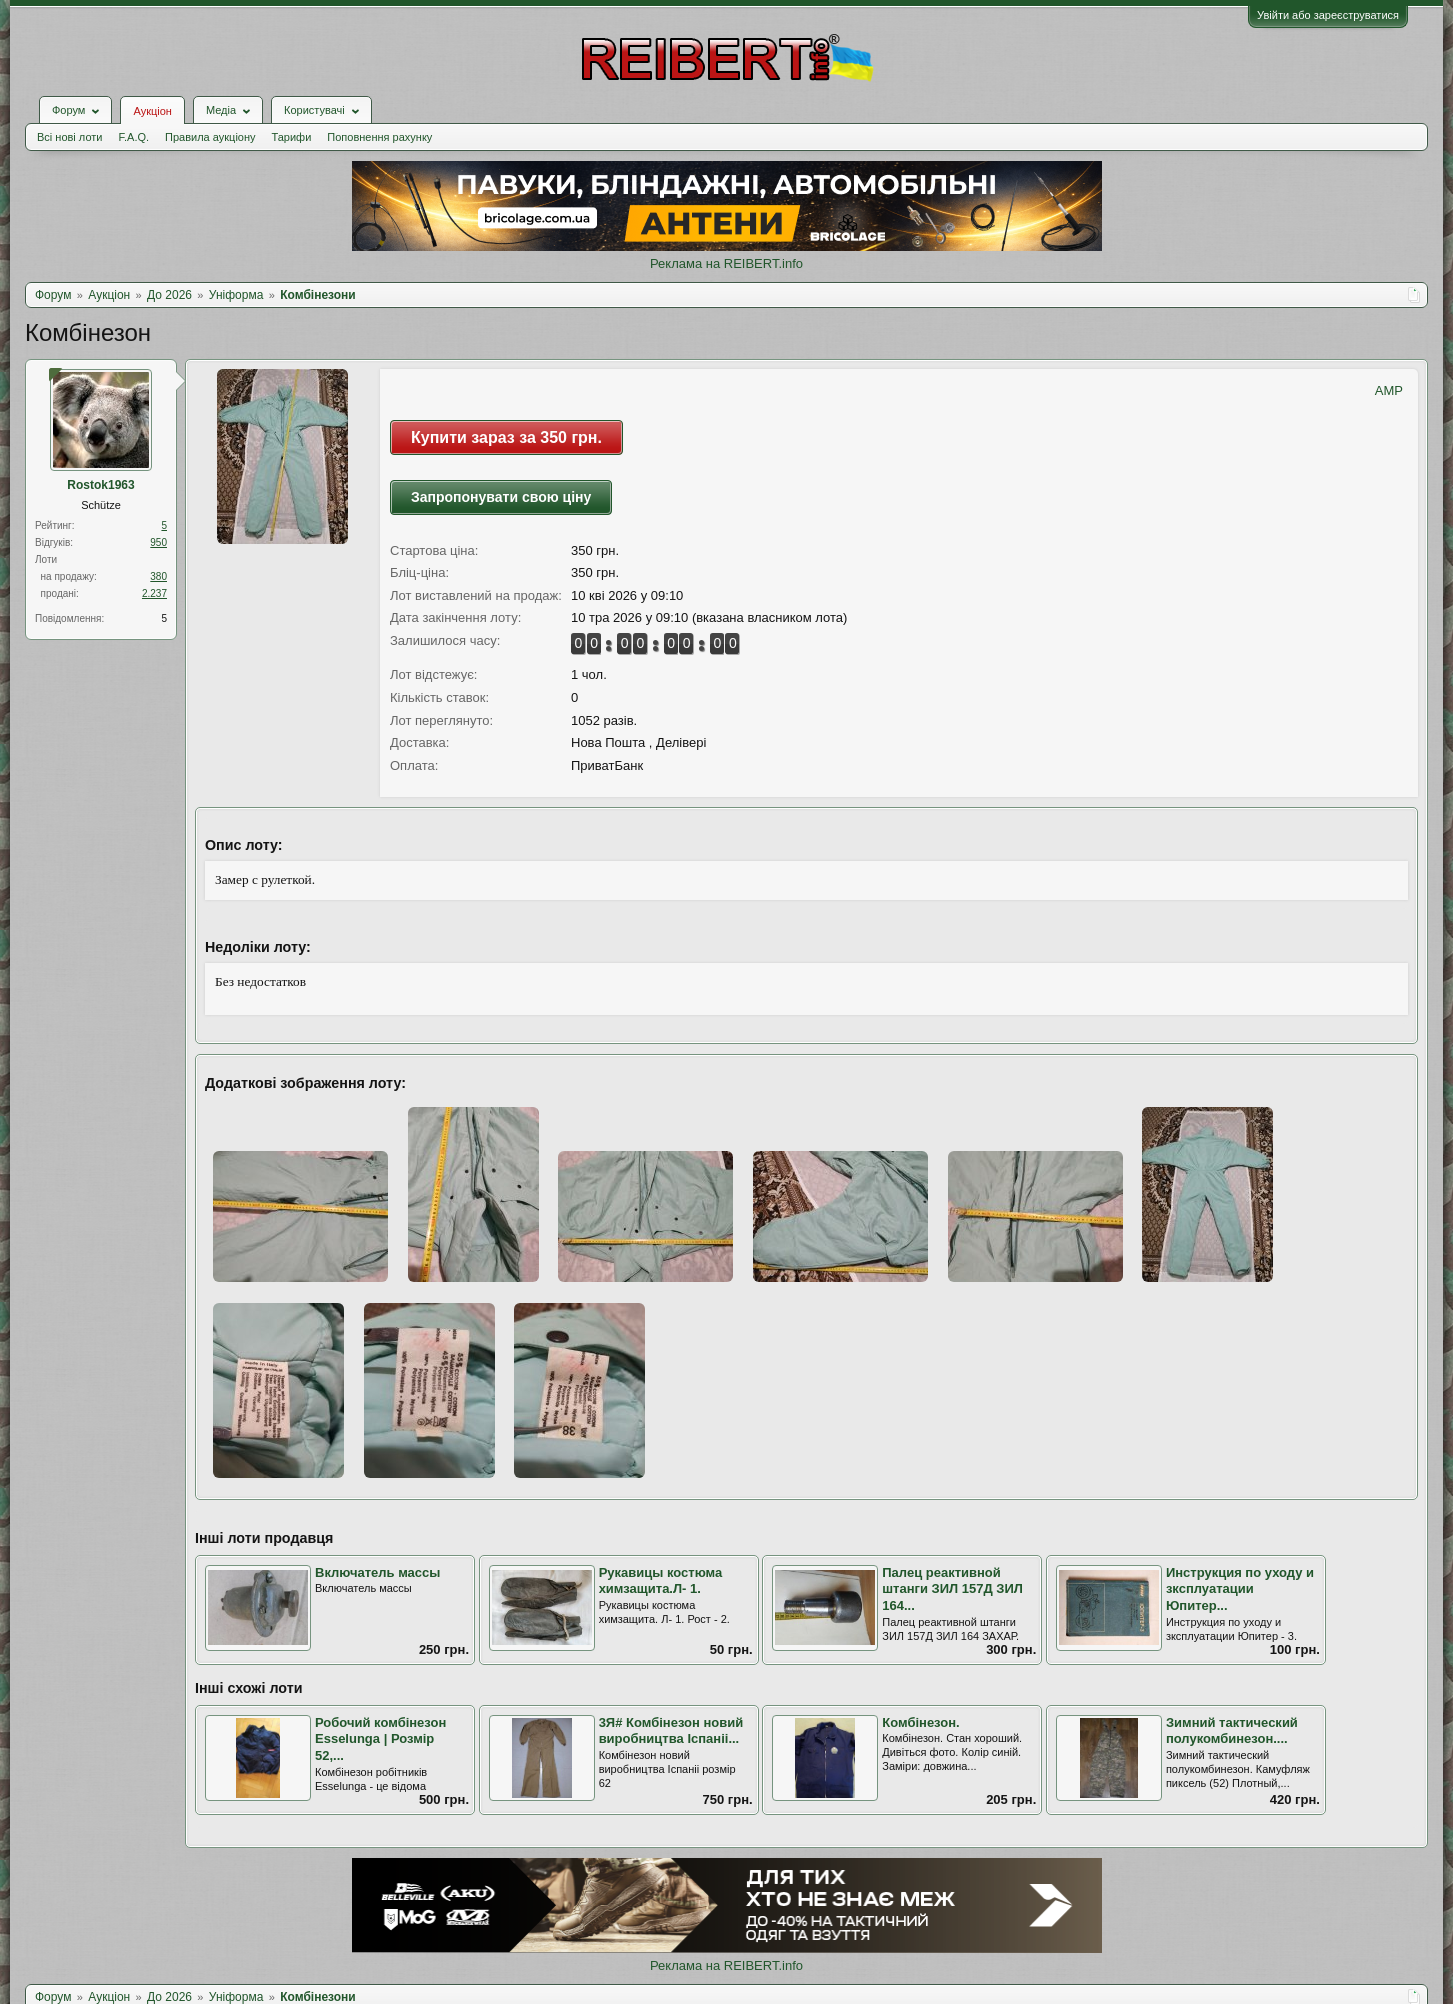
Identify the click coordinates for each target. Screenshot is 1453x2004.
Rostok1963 (100, 485)
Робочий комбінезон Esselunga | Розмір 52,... (380, 1739)
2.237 (154, 593)
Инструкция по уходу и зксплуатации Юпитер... (1240, 1589)
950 (158, 542)
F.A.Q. (133, 137)
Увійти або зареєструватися (1328, 15)
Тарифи (292, 137)
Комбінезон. (920, 1722)
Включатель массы (377, 1572)
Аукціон (152, 111)
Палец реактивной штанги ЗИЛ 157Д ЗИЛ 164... (952, 1589)
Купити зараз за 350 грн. (506, 437)
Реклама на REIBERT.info (726, 263)
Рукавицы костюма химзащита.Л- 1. (661, 1581)
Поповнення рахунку (379, 137)
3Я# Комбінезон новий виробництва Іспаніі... (671, 1731)
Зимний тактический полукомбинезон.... (1232, 1731)
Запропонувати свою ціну (501, 497)
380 (158, 576)
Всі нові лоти (69, 137)
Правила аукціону (210, 137)
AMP (1389, 390)
